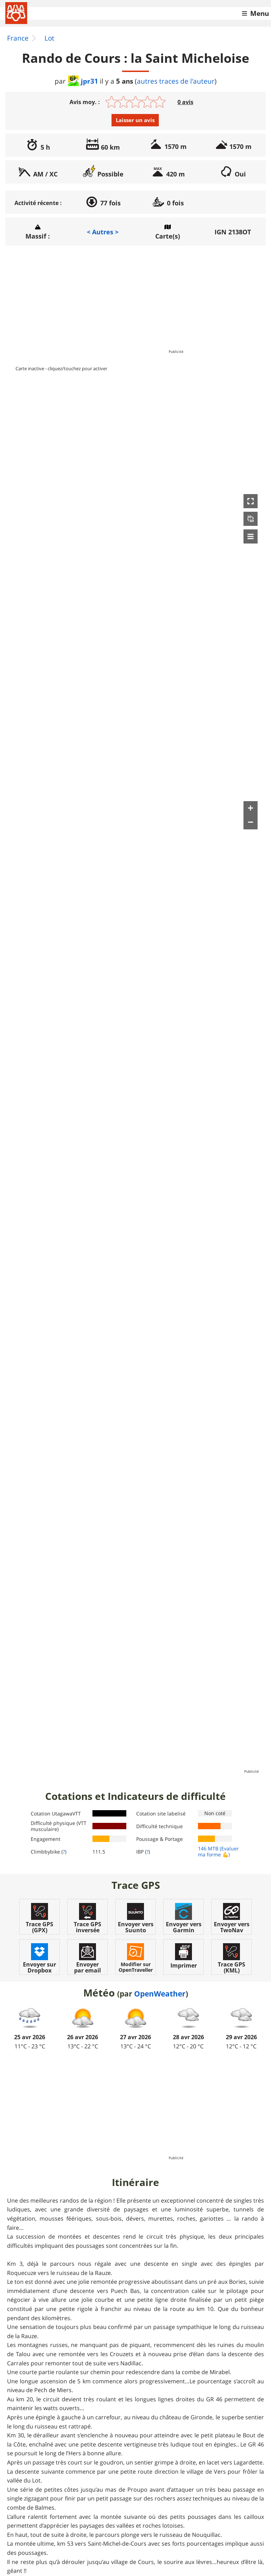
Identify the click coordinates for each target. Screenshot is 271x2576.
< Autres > (103, 232)
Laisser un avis (135, 120)
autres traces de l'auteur (176, 81)
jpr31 (83, 81)
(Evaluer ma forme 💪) (218, 1851)
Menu (259, 13)
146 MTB (208, 1848)
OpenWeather (160, 1994)
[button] (250, 501)
